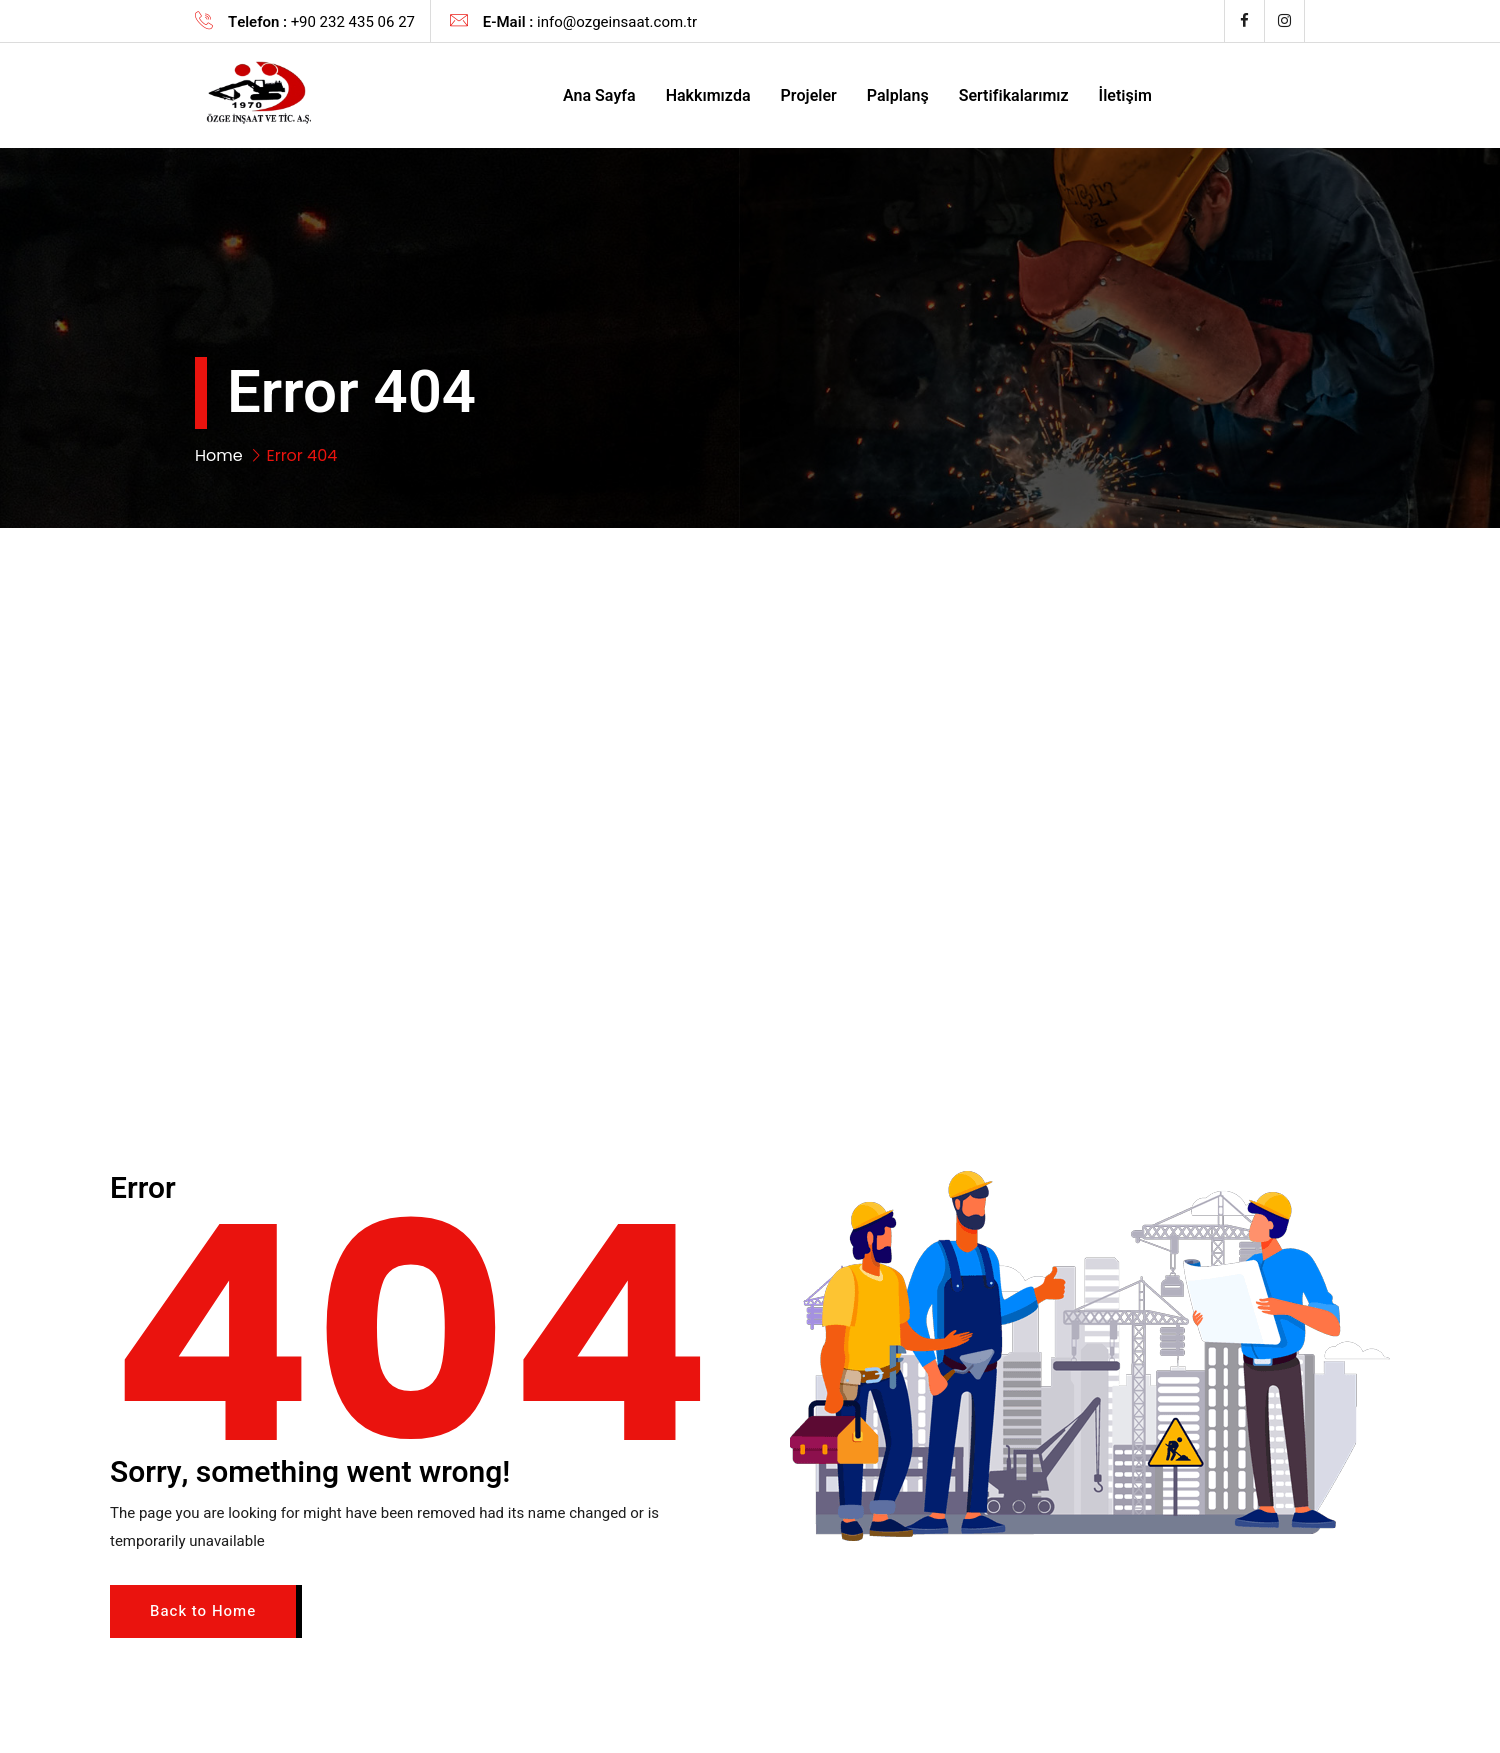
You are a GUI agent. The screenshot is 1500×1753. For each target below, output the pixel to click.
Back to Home (203, 1611)
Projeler (809, 96)
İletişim (1125, 96)
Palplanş (898, 96)
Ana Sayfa (599, 96)
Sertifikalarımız (1014, 96)
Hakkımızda (708, 96)
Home (219, 455)
